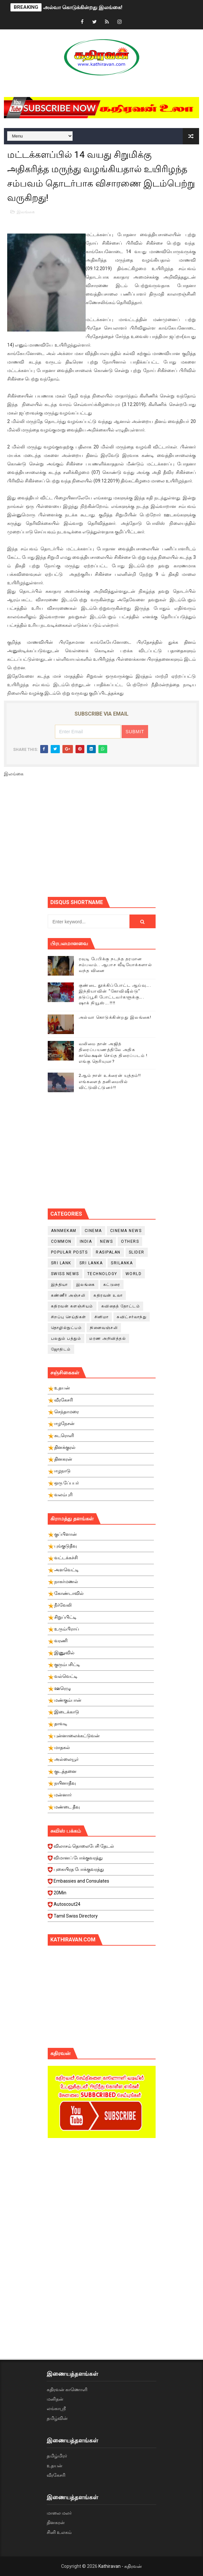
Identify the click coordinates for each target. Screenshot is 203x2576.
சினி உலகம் (59, 2532)
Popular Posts (69, 1252)
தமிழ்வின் (57, 2418)
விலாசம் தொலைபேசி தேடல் (101, 1848)
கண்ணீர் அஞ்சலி (68, 1295)
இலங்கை (26, 211)
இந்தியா (59, 1284)
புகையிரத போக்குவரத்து (101, 1871)
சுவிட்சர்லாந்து (131, 1317)
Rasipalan (108, 1252)
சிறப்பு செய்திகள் (68, 1317)
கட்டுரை (111, 1284)
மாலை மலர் (59, 2513)
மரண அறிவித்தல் (107, 1338)
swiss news (65, 1274)
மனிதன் (55, 2399)
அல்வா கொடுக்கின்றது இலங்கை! (82, 7)
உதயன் (54, 2465)
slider (136, 1252)
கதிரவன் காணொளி (67, 2389)
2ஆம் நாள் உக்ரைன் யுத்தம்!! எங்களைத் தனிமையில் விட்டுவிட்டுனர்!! (110, 1081)
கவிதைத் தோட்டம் (120, 1306)
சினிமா (101, 1317)
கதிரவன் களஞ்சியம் (72, 1306)
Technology (102, 1274)
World (134, 1274)
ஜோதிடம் (61, 1349)
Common (61, 1241)
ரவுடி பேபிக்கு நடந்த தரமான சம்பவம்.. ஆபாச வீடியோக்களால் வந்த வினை (115, 964)
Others (130, 1241)
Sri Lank (61, 1263)
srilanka (122, 1263)
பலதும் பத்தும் (66, 1338)
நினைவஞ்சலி (104, 1327)
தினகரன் (56, 2522)
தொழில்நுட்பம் (66, 1327)
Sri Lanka (91, 1263)
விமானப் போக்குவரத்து (101, 1859)
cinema (93, 1230)
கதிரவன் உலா (108, 1295)
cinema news (126, 1230)
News (106, 1241)
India (86, 1241)
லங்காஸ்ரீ (56, 2408)
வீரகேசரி (56, 2475)
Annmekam (63, 1230)
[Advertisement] (125, 839)
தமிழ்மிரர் (57, 2455)
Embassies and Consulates (101, 1882)
